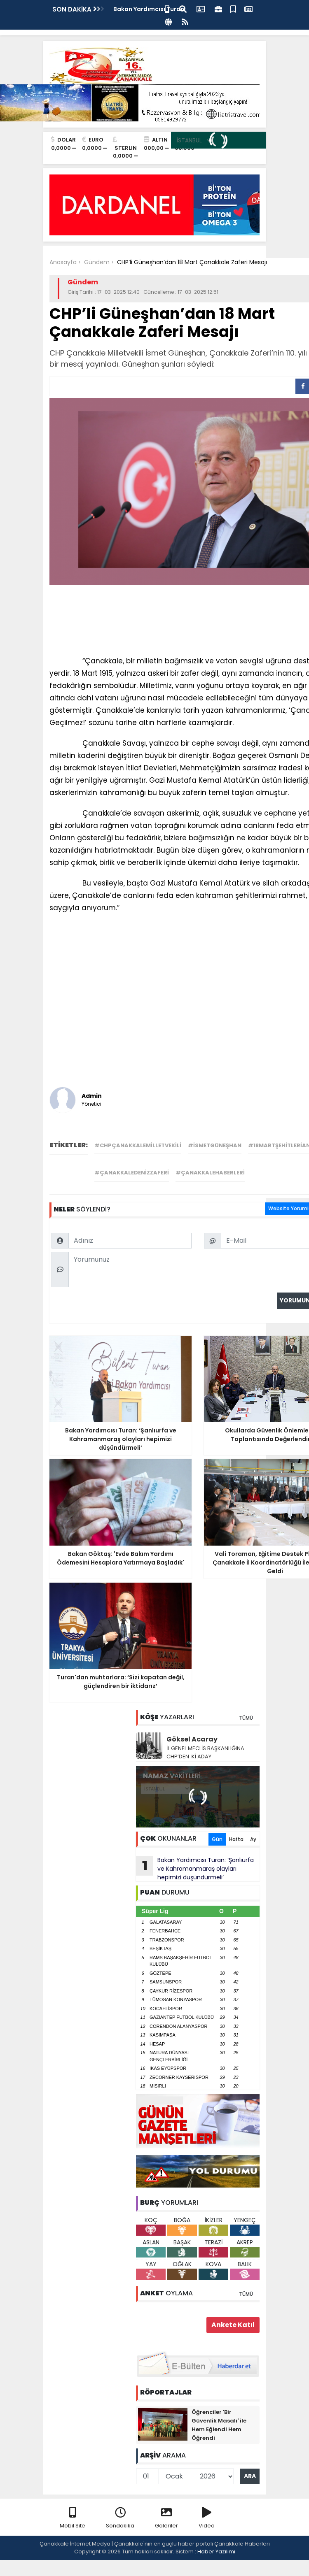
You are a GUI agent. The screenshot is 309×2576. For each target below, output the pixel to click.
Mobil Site (72, 2518)
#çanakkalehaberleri (210, 1172)
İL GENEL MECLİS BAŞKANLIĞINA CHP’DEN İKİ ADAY (205, 1752)
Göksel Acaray (192, 1739)
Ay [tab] (253, 1839)
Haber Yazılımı (216, 2551)
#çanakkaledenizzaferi (131, 1172)
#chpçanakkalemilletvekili (137, 1145)
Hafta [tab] (236, 1839)
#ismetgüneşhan (214, 1145)
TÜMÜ (246, 1717)
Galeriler (166, 2518)
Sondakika (120, 2518)
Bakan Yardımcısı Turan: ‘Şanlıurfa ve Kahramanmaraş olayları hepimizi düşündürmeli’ (195, 1868)
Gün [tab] (217, 1839)
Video (207, 2518)
